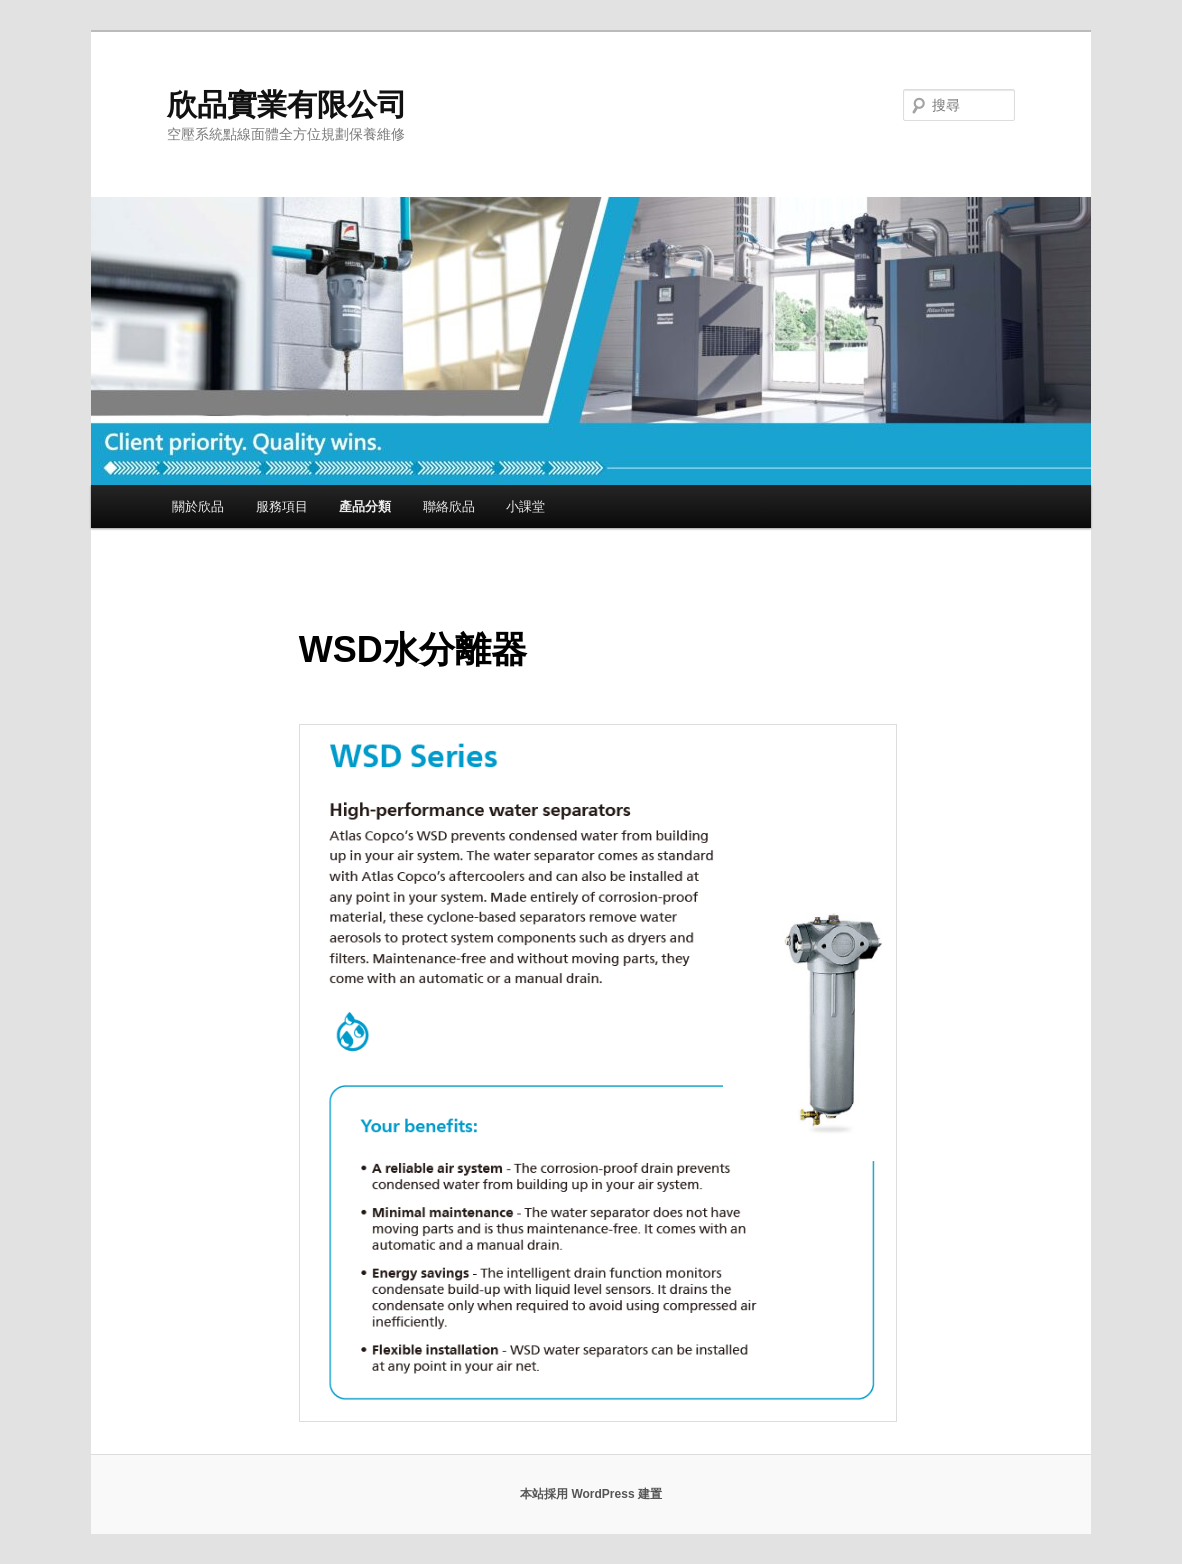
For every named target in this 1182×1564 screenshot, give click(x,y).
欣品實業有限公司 (287, 104)
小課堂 (525, 506)
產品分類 (365, 506)
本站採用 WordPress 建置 (591, 1494)
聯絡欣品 (449, 506)
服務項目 (282, 506)
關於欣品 (198, 506)
